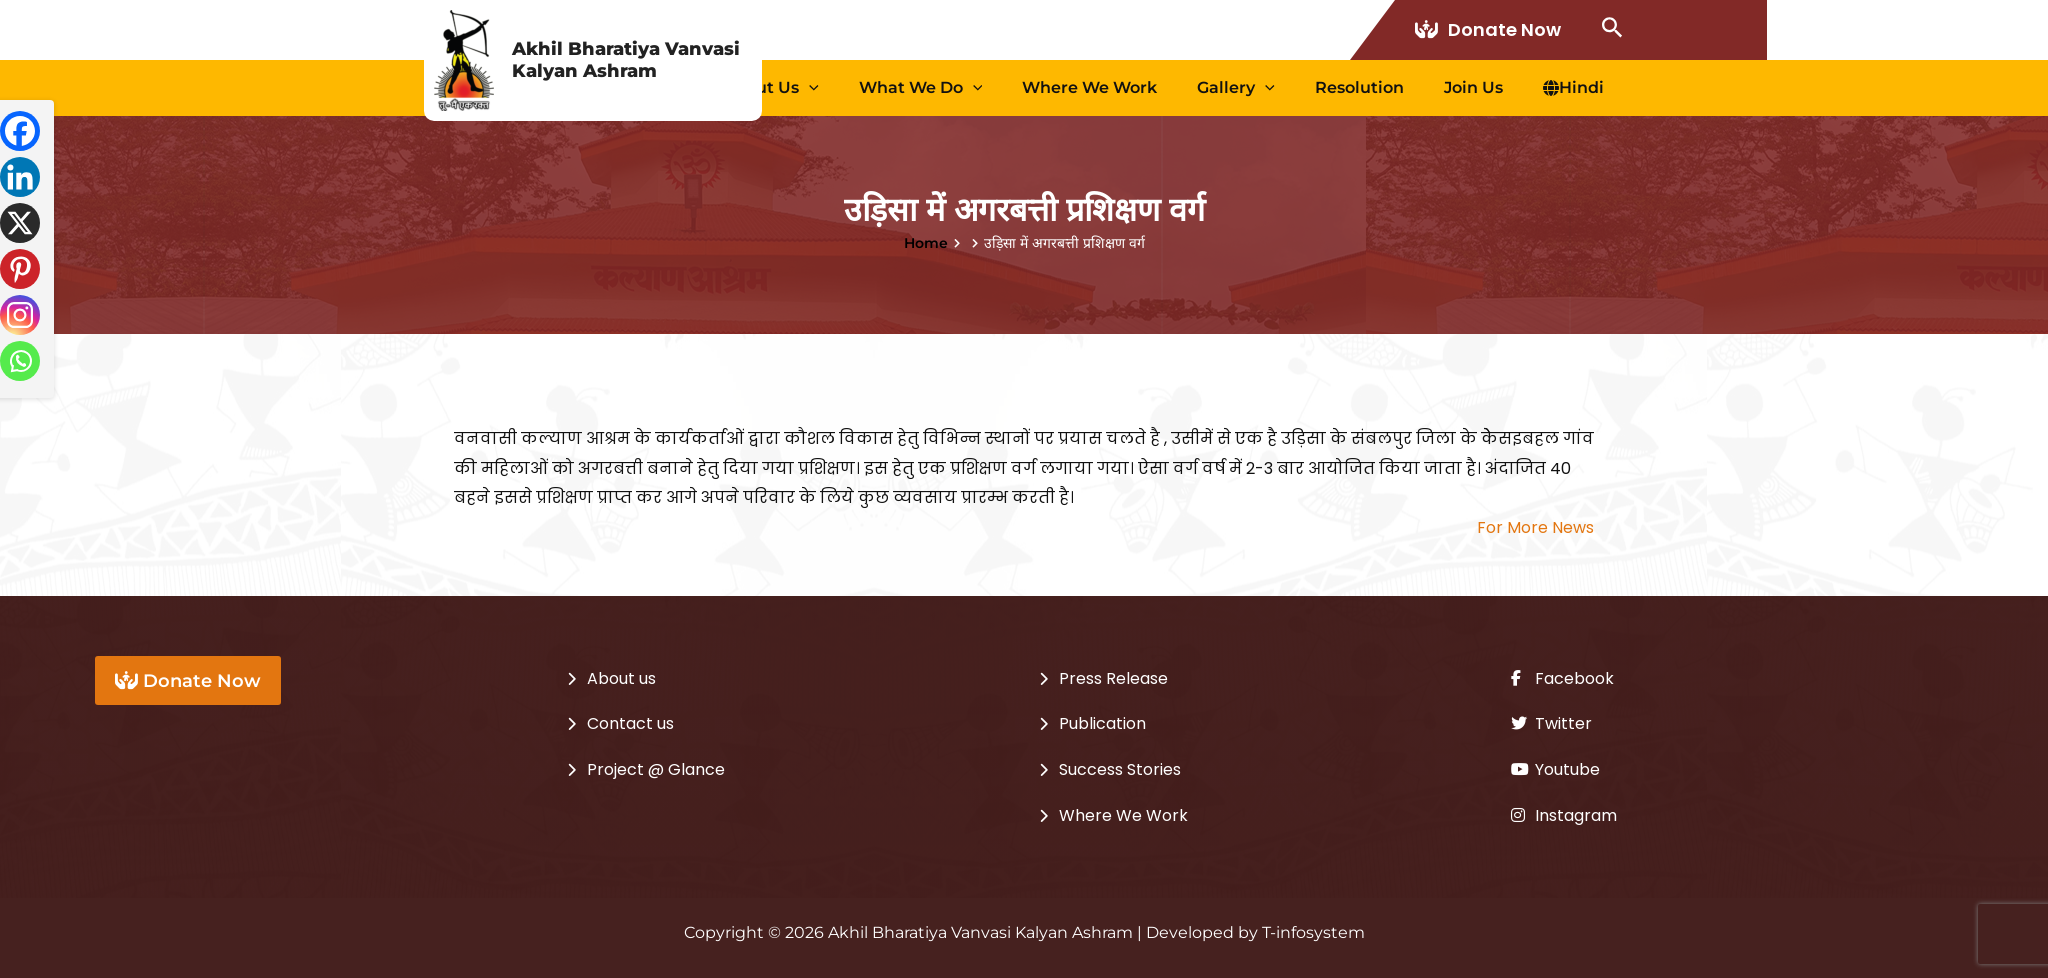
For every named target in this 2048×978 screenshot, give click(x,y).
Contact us (630, 723)
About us (901, 88)
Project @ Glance (656, 769)
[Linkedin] (20, 177)
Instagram (1564, 815)
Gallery (1306, 88)
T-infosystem (1313, 932)
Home (926, 243)
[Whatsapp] (20, 361)
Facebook (1562, 678)
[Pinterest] (20, 269)
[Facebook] (20, 131)
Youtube (1555, 769)
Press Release (1113, 678)
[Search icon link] (1612, 30)
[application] (939, 88)
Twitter (1551, 723)
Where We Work (1179, 87)
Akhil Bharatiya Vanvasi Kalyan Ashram (626, 60)
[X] (20, 223)
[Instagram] (20, 315)
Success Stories (1120, 769)
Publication (1102, 723)
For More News (1535, 527)
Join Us (1503, 87)
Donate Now (1490, 29)
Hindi (1583, 87)
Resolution (1409, 87)
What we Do (1031, 88)
